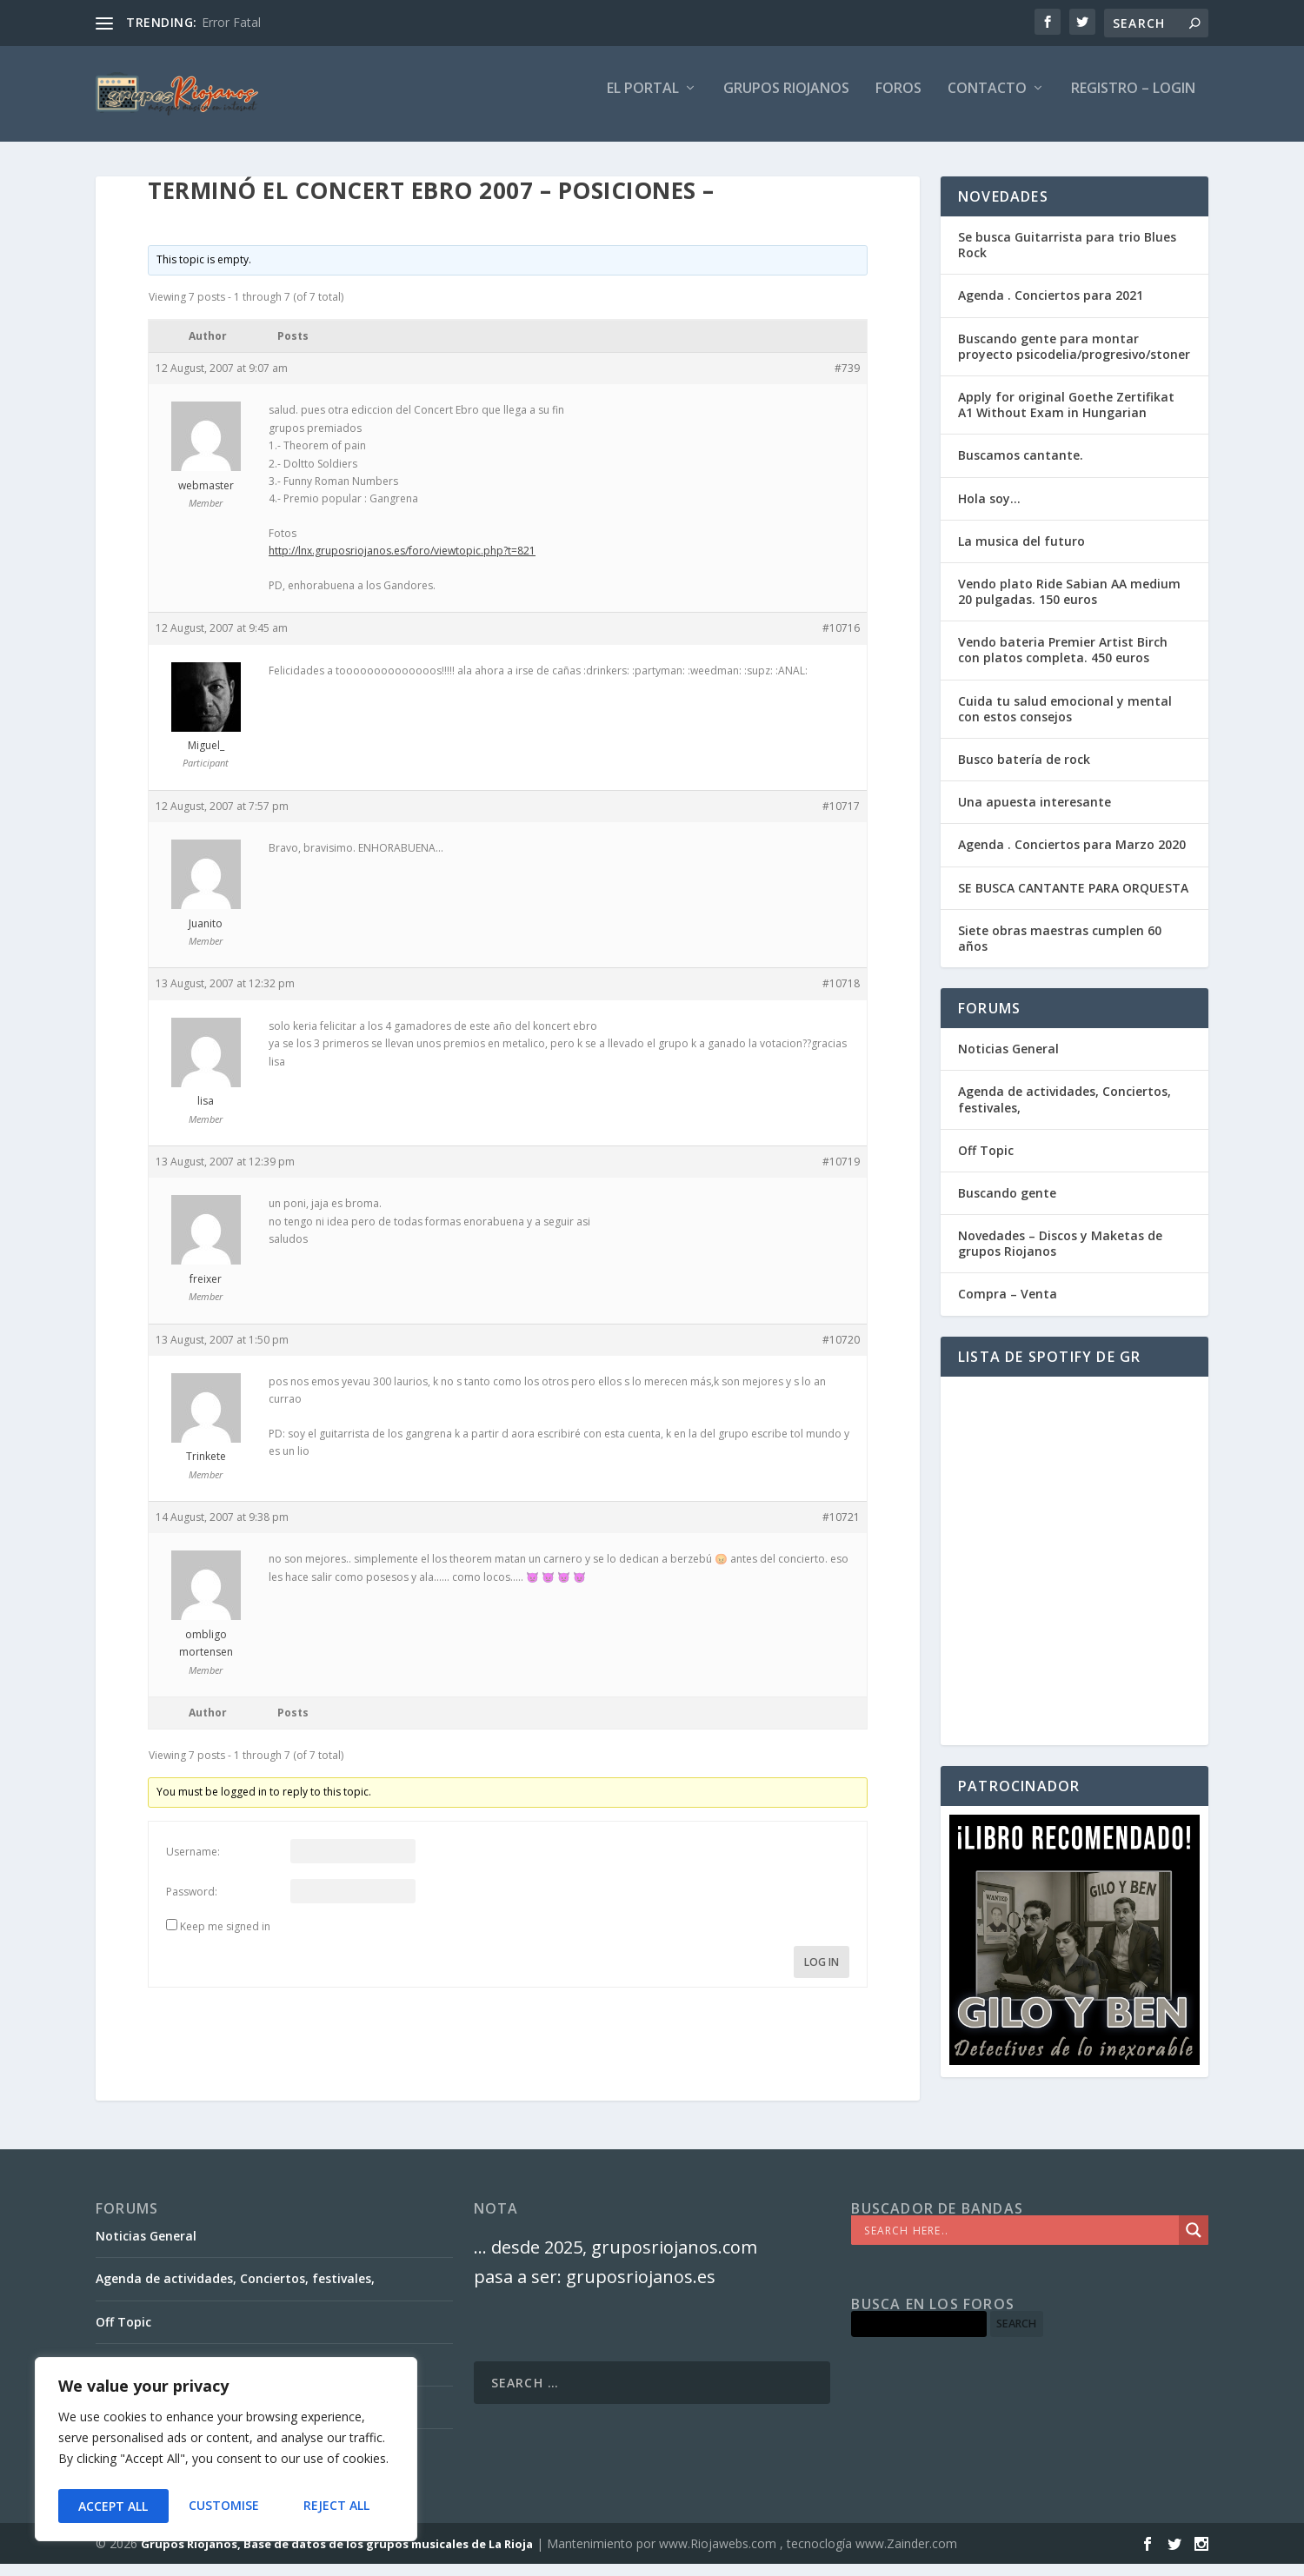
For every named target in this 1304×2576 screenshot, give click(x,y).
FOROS (898, 101)
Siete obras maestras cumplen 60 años (1059, 950)
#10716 (841, 640)
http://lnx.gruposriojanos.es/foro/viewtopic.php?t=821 (402, 562)
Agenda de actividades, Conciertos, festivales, (1064, 1111)
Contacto (987, 101)
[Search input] (1019, 2242)
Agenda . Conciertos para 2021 (1050, 307)
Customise (112, 2506)
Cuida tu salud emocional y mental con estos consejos (1065, 721)
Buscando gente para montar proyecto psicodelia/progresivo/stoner (1074, 358)
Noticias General (1008, 1060)
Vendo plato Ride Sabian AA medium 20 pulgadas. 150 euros (1069, 604)
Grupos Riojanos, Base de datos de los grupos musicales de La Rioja (337, 2556)
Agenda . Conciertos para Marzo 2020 (1072, 856)
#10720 (841, 1351)
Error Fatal (231, 22)
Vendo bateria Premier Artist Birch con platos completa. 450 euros (1063, 662)
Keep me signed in (225, 1938)
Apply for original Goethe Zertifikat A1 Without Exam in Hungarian (1066, 417)
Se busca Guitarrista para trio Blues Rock (1067, 257)
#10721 (841, 1529)
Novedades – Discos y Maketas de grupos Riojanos (1060, 1255)
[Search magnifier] (1193, 2242)
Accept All (340, 2506)
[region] (226, 2452)
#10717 (841, 818)
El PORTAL (643, 101)
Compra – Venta (1007, 1306)
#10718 (841, 995)
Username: (193, 1863)
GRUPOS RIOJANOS (786, 101)
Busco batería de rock (1024, 771)
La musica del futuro (1021, 553)
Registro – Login (1133, 101)
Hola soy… (989, 510)
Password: (191, 1903)
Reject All (226, 2506)
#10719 (841, 1173)
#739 (847, 380)
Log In (821, 1974)
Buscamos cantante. (1020, 467)
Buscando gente (1007, 1205)
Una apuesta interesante (1034, 814)
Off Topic (986, 1162)
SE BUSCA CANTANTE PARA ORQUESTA (1073, 900)
